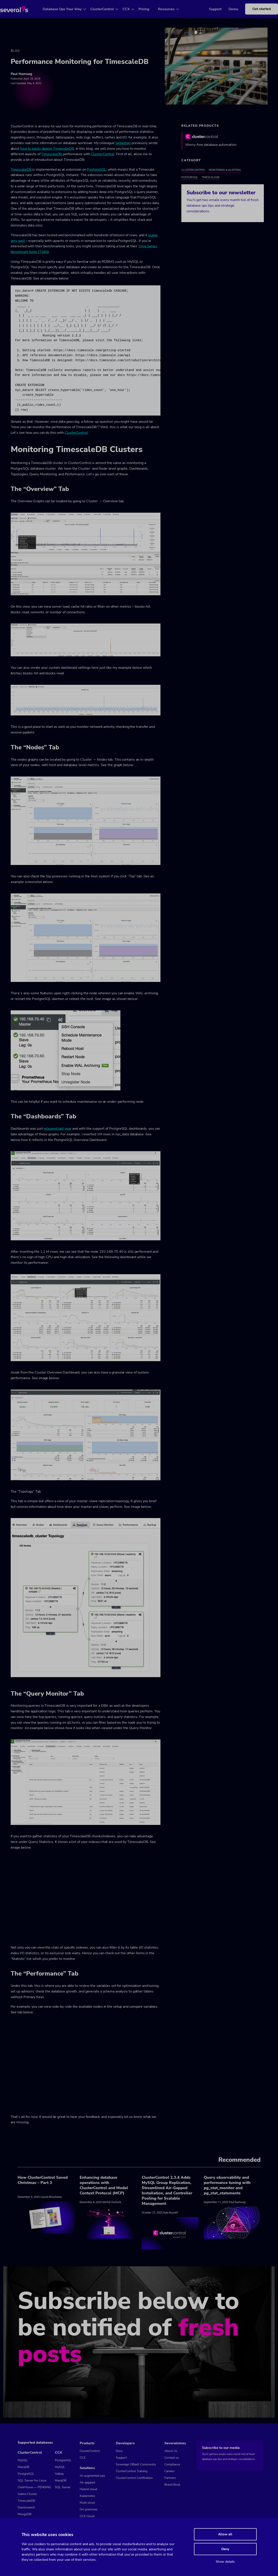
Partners (170, 2478)
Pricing (149, 9)
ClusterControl (107, 9)
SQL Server (63, 2487)
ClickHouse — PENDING (34, 2487)
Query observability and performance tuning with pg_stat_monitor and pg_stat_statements (227, 2191)
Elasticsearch (26, 2508)
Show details (225, 2561)
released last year (57, 1134)
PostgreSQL (96, 175)
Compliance (172, 2464)
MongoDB (24, 2514)
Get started (255, 9)
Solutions (87, 2468)
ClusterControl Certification (134, 2478)
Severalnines (175, 2443)
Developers (125, 2443)
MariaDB (23, 2467)
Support (208, 9)
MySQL (23, 2460)
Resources (171, 9)
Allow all (225, 2534)
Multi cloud (87, 2503)
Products (87, 2443)
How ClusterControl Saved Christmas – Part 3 (43, 2186)
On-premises (88, 2509)
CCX (131, 9)
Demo (227, 9)
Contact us (171, 2458)
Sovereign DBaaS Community (136, 2464)
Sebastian (123, 148)
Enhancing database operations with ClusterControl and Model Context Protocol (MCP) (104, 2191)
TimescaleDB (51, 160)
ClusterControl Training (131, 2471)
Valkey (59, 2474)
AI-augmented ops (92, 2476)
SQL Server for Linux (32, 2481)
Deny (225, 2549)
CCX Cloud (87, 2516)
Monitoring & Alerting (225, 175)
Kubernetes (87, 2496)
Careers (169, 2471)
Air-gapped (87, 2482)
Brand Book (172, 2485)
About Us (170, 2451)
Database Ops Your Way (67, 9)
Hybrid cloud (88, 2489)
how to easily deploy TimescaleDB (47, 154)
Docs (119, 2451)
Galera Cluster (27, 2494)
